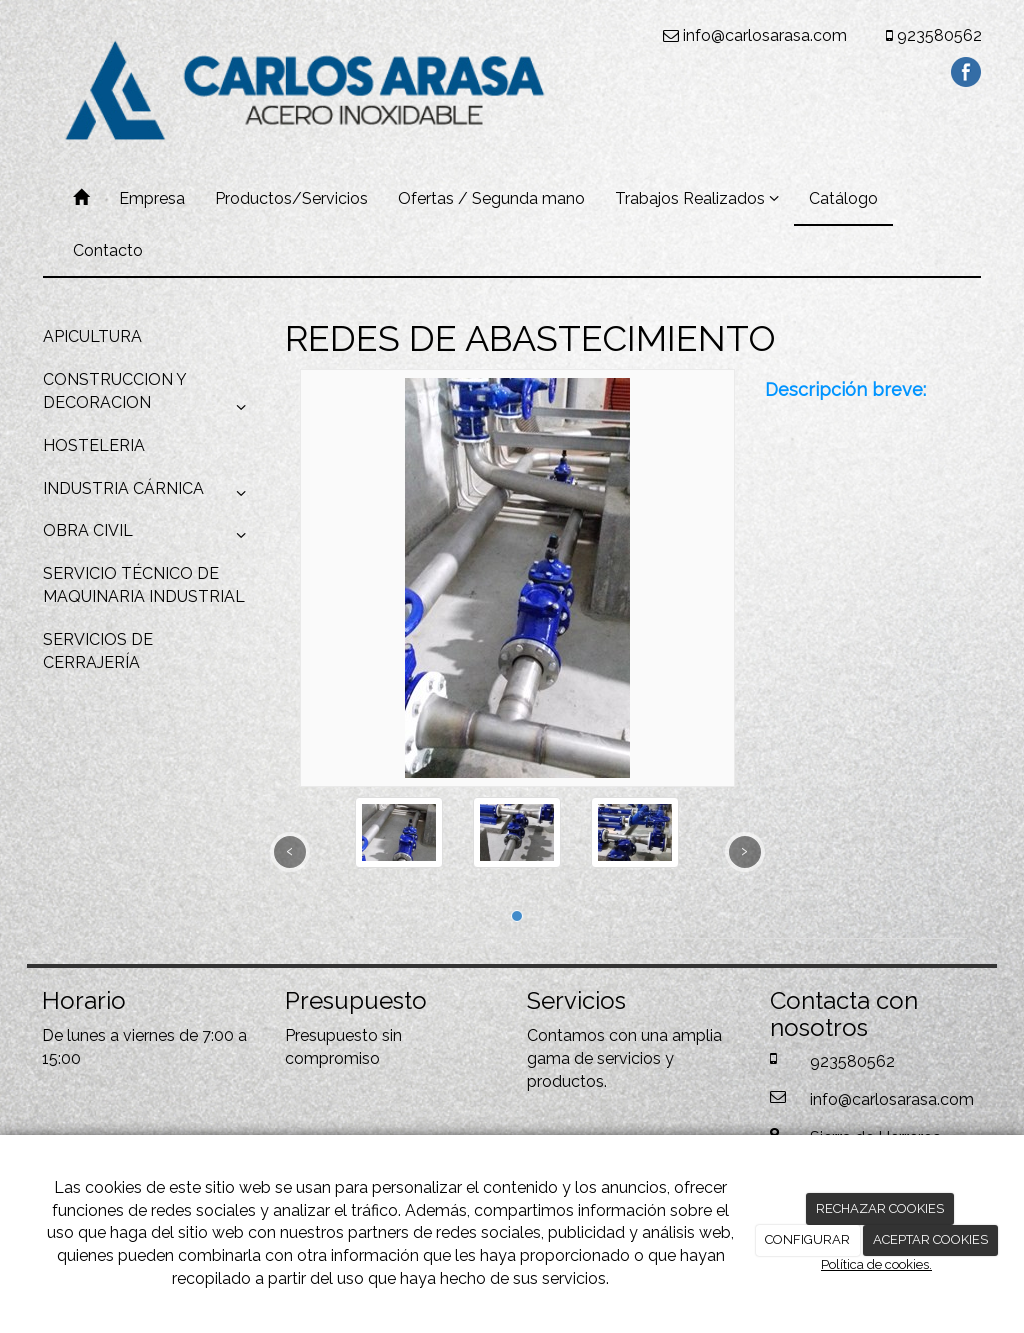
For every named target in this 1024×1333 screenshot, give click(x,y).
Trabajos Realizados (697, 198)
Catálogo (843, 198)
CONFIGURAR (807, 1239)
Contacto (108, 250)
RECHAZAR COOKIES (880, 1208)
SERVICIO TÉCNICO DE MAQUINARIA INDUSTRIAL (144, 585)
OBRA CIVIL (148, 536)
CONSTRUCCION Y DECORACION (148, 397)
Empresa (152, 198)
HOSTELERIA (94, 445)
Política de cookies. (876, 1264)
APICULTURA (92, 336)
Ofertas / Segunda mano (491, 198)
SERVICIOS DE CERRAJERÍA (98, 651)
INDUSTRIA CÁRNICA (148, 494)
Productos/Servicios (291, 198)
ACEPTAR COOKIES (930, 1239)
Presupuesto (331, 1035)
